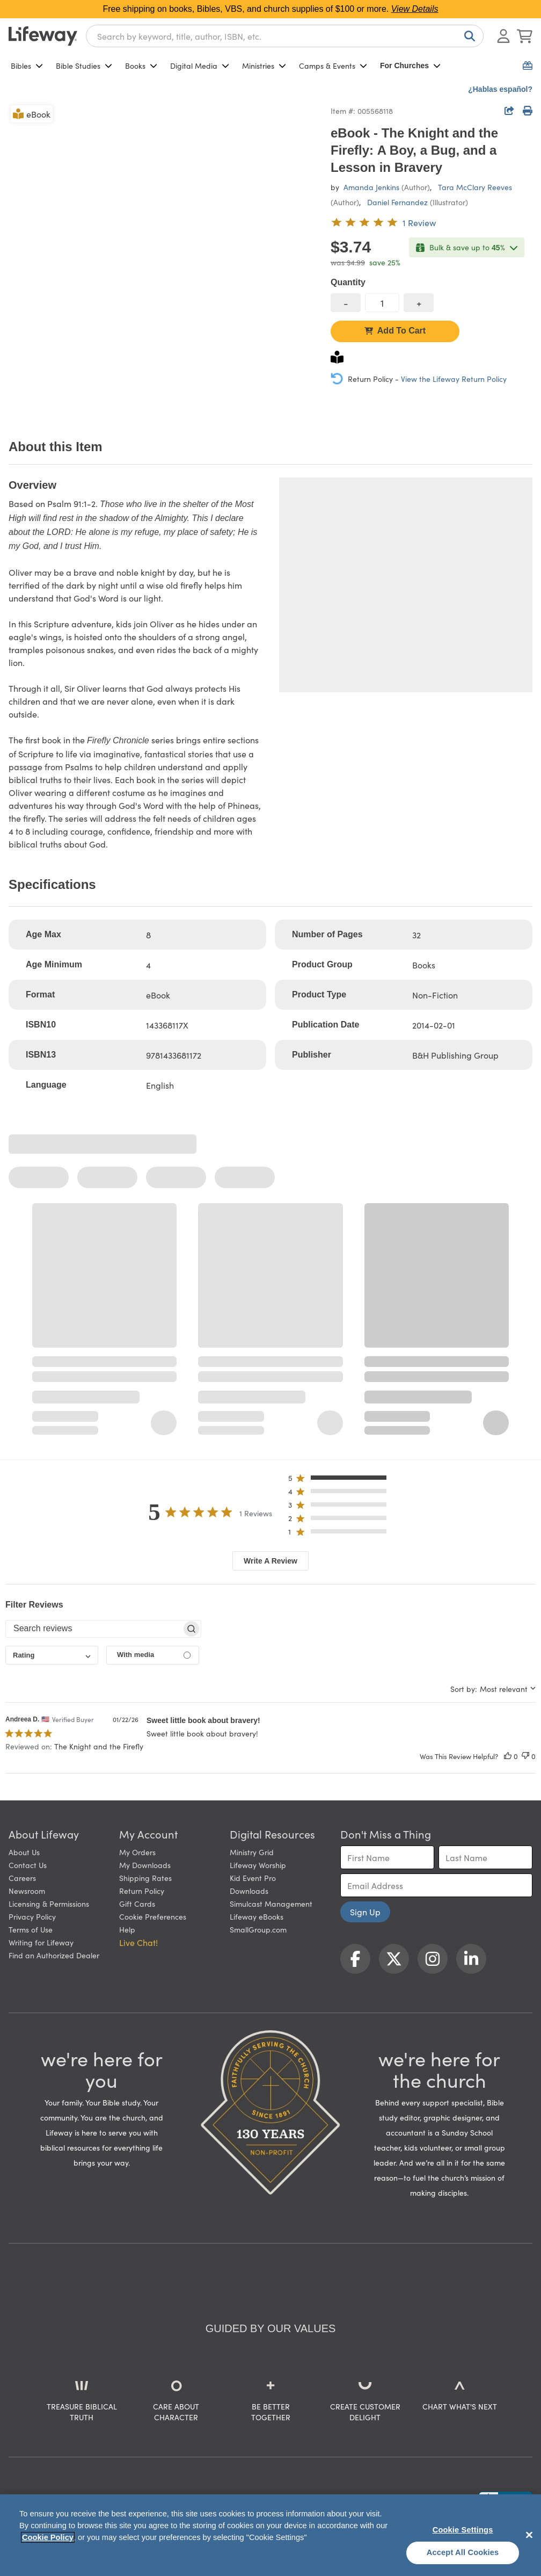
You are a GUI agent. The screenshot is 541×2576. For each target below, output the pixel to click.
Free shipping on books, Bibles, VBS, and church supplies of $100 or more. (270, 8)
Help (127, 1929)
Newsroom (27, 1890)
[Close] (529, 2534)
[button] (340, 1480)
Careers (22, 1877)
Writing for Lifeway (41, 1942)
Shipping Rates (145, 1877)
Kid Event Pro (253, 1877)
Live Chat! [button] (138, 1942)
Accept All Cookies (463, 2552)
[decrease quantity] (346, 302)
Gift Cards (137, 1903)
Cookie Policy (48, 2537)
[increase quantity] (419, 302)
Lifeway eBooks (256, 1916)
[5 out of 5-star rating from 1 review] (383, 222)
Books (141, 65)
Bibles (27, 65)
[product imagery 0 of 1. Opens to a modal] (163, 258)
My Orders (137, 1852)
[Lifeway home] (43, 36)
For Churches (410, 65)
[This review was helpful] (508, 1756)
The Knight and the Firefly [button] (98, 1746)
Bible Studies (84, 65)
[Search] (467, 36)
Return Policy (141, 1890)
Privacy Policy (32, 1916)
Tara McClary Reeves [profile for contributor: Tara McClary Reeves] (475, 187)
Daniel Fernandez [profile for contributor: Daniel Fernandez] (397, 202)
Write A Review (270, 1561)
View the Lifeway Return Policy (454, 378)
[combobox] (285, 36)
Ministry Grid (252, 1852)
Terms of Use (31, 1929)
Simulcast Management (271, 1903)
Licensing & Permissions (49, 1903)
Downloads (249, 1890)
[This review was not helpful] (525, 1756)
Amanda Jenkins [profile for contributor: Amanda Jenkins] (371, 187)
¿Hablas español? (500, 89)
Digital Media (199, 65)
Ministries (264, 65)
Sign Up (365, 1911)
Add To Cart (395, 330)
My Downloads (145, 1864)
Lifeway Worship (258, 1864)
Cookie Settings (463, 2530)
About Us (24, 1852)
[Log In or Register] (503, 36)
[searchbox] (93, 1628)
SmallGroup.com (258, 1929)
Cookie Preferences (152, 1916)
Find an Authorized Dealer (54, 1955)
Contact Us (28, 1864)
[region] (270, 2535)
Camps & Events (333, 65)
